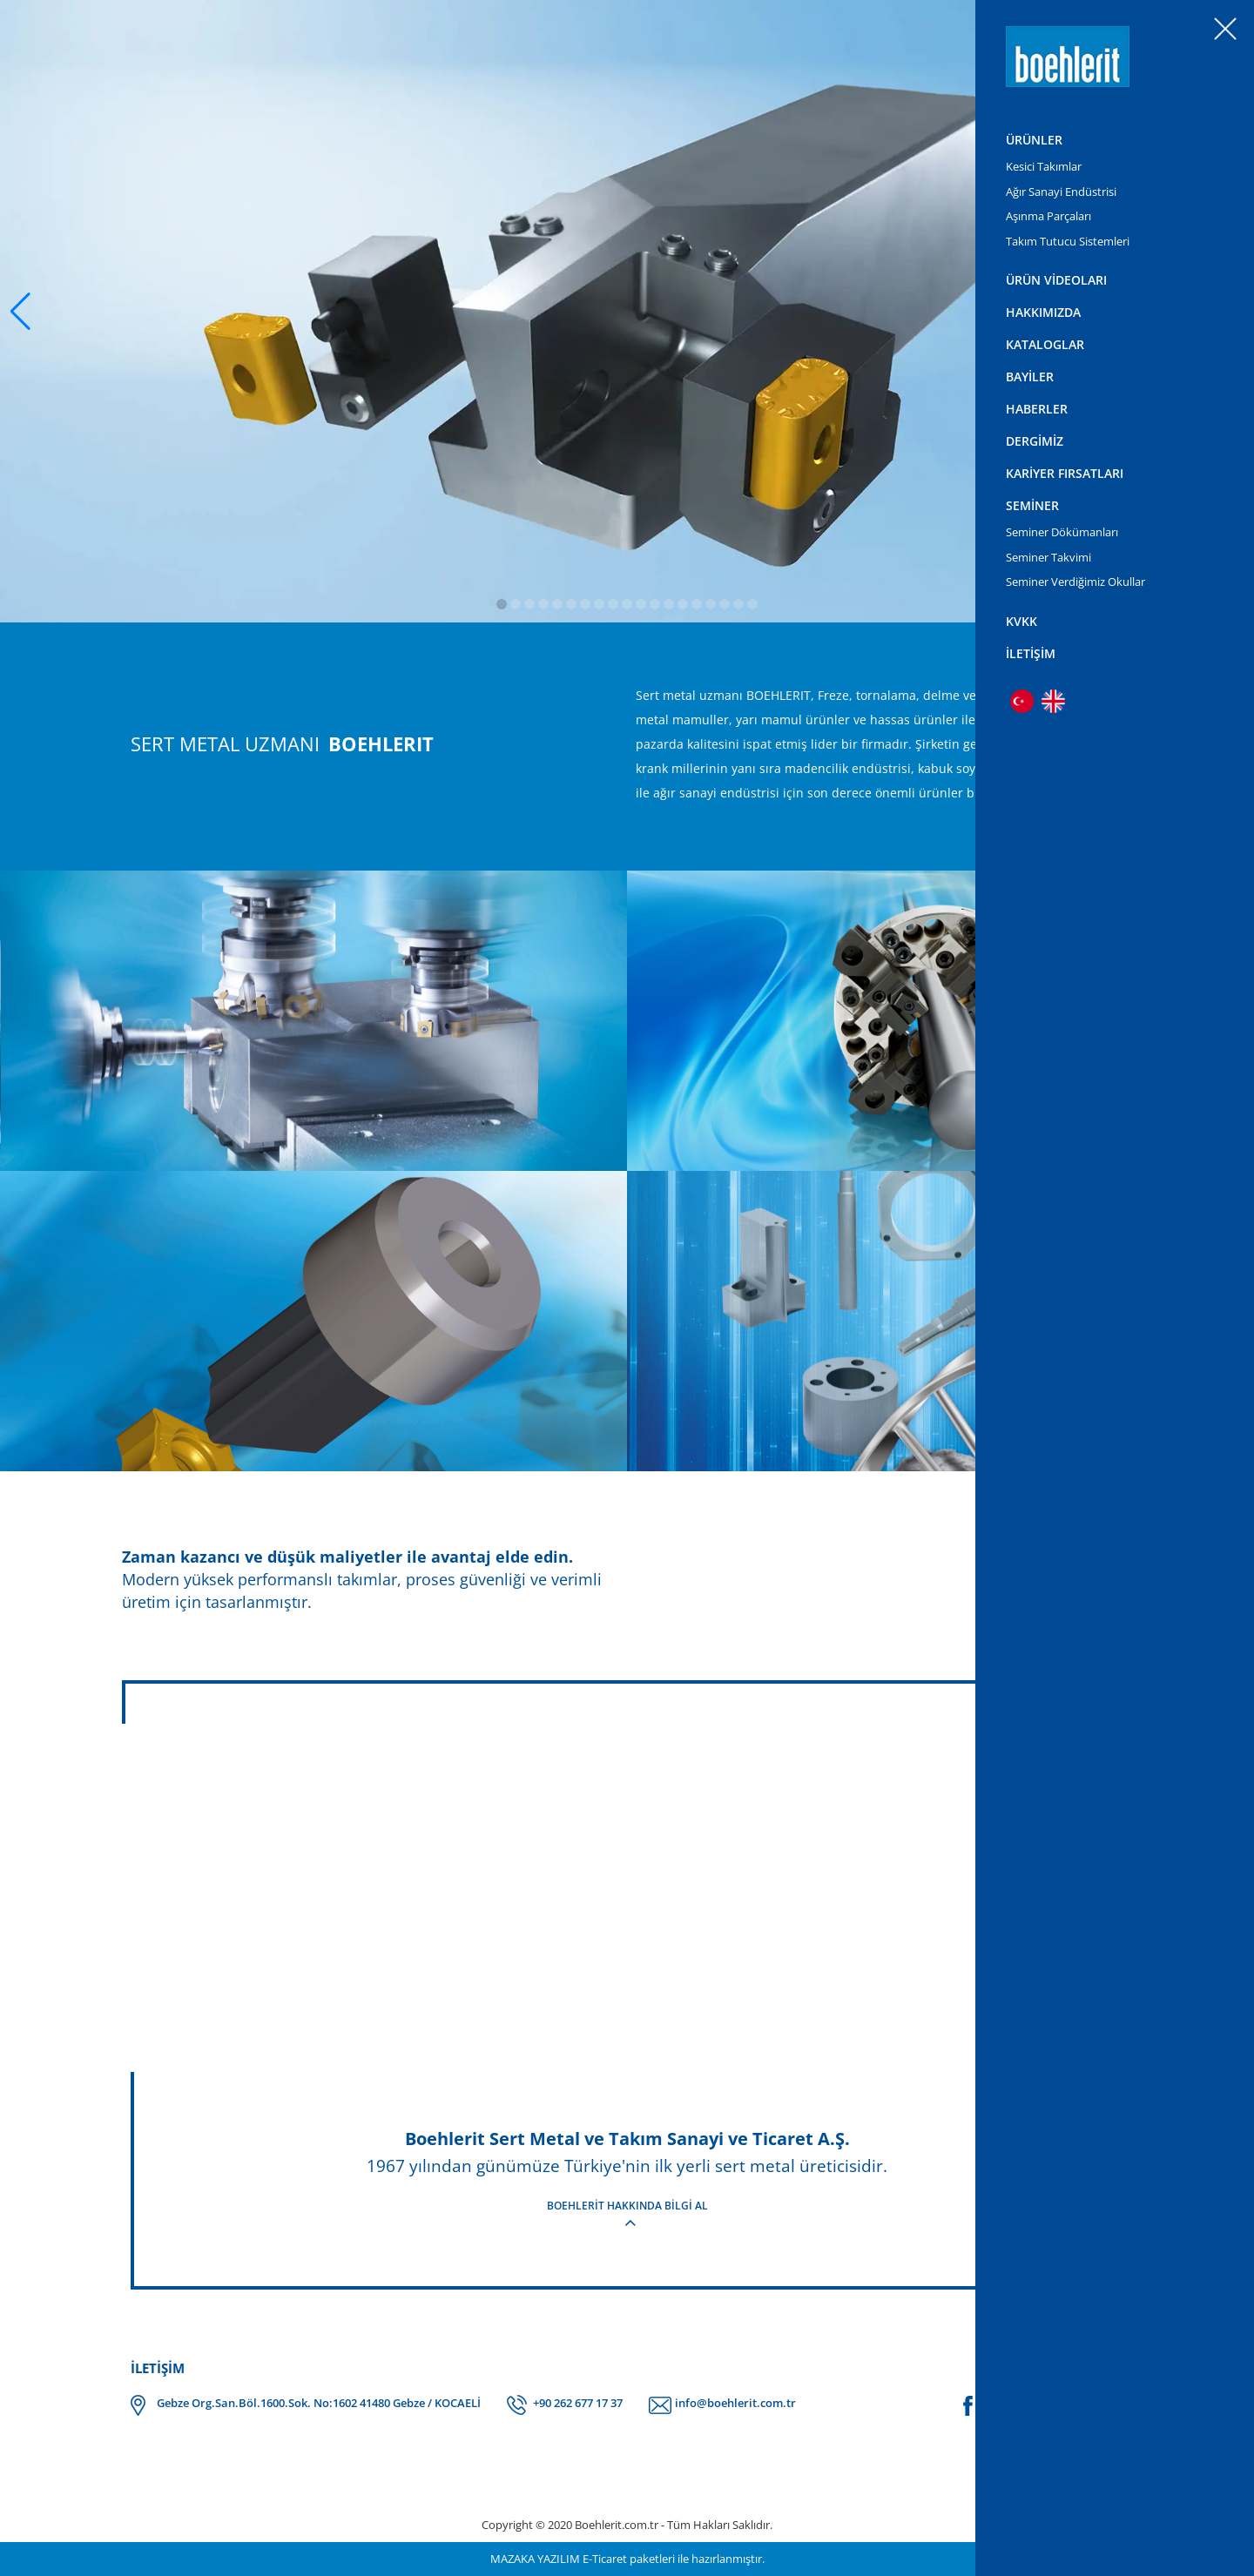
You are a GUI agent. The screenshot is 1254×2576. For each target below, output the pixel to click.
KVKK (1021, 621)
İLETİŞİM (1030, 653)
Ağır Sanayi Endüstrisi (1061, 191)
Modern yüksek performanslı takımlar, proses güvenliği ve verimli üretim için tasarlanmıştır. (370, 1578)
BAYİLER (1030, 376)
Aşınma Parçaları (1048, 216)
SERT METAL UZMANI (282, 743)
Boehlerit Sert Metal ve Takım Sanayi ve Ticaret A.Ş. (627, 2138)
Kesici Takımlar (1044, 166)
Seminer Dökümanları (1062, 532)
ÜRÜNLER (1034, 139)
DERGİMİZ (1034, 441)
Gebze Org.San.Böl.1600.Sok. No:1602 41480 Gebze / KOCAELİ (319, 2403)
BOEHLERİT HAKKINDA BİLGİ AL (627, 2205)
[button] (20, 312)
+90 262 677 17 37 (578, 2403)
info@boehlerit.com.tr (735, 2403)
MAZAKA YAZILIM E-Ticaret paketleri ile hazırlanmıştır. (627, 2558)
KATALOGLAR (1045, 344)
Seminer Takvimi (1048, 557)
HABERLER (1037, 408)
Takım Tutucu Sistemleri (1067, 241)
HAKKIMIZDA (1043, 312)
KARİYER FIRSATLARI (1064, 473)
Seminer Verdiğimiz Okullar (1075, 581)
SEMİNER (1032, 505)
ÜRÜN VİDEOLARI (1056, 280)
